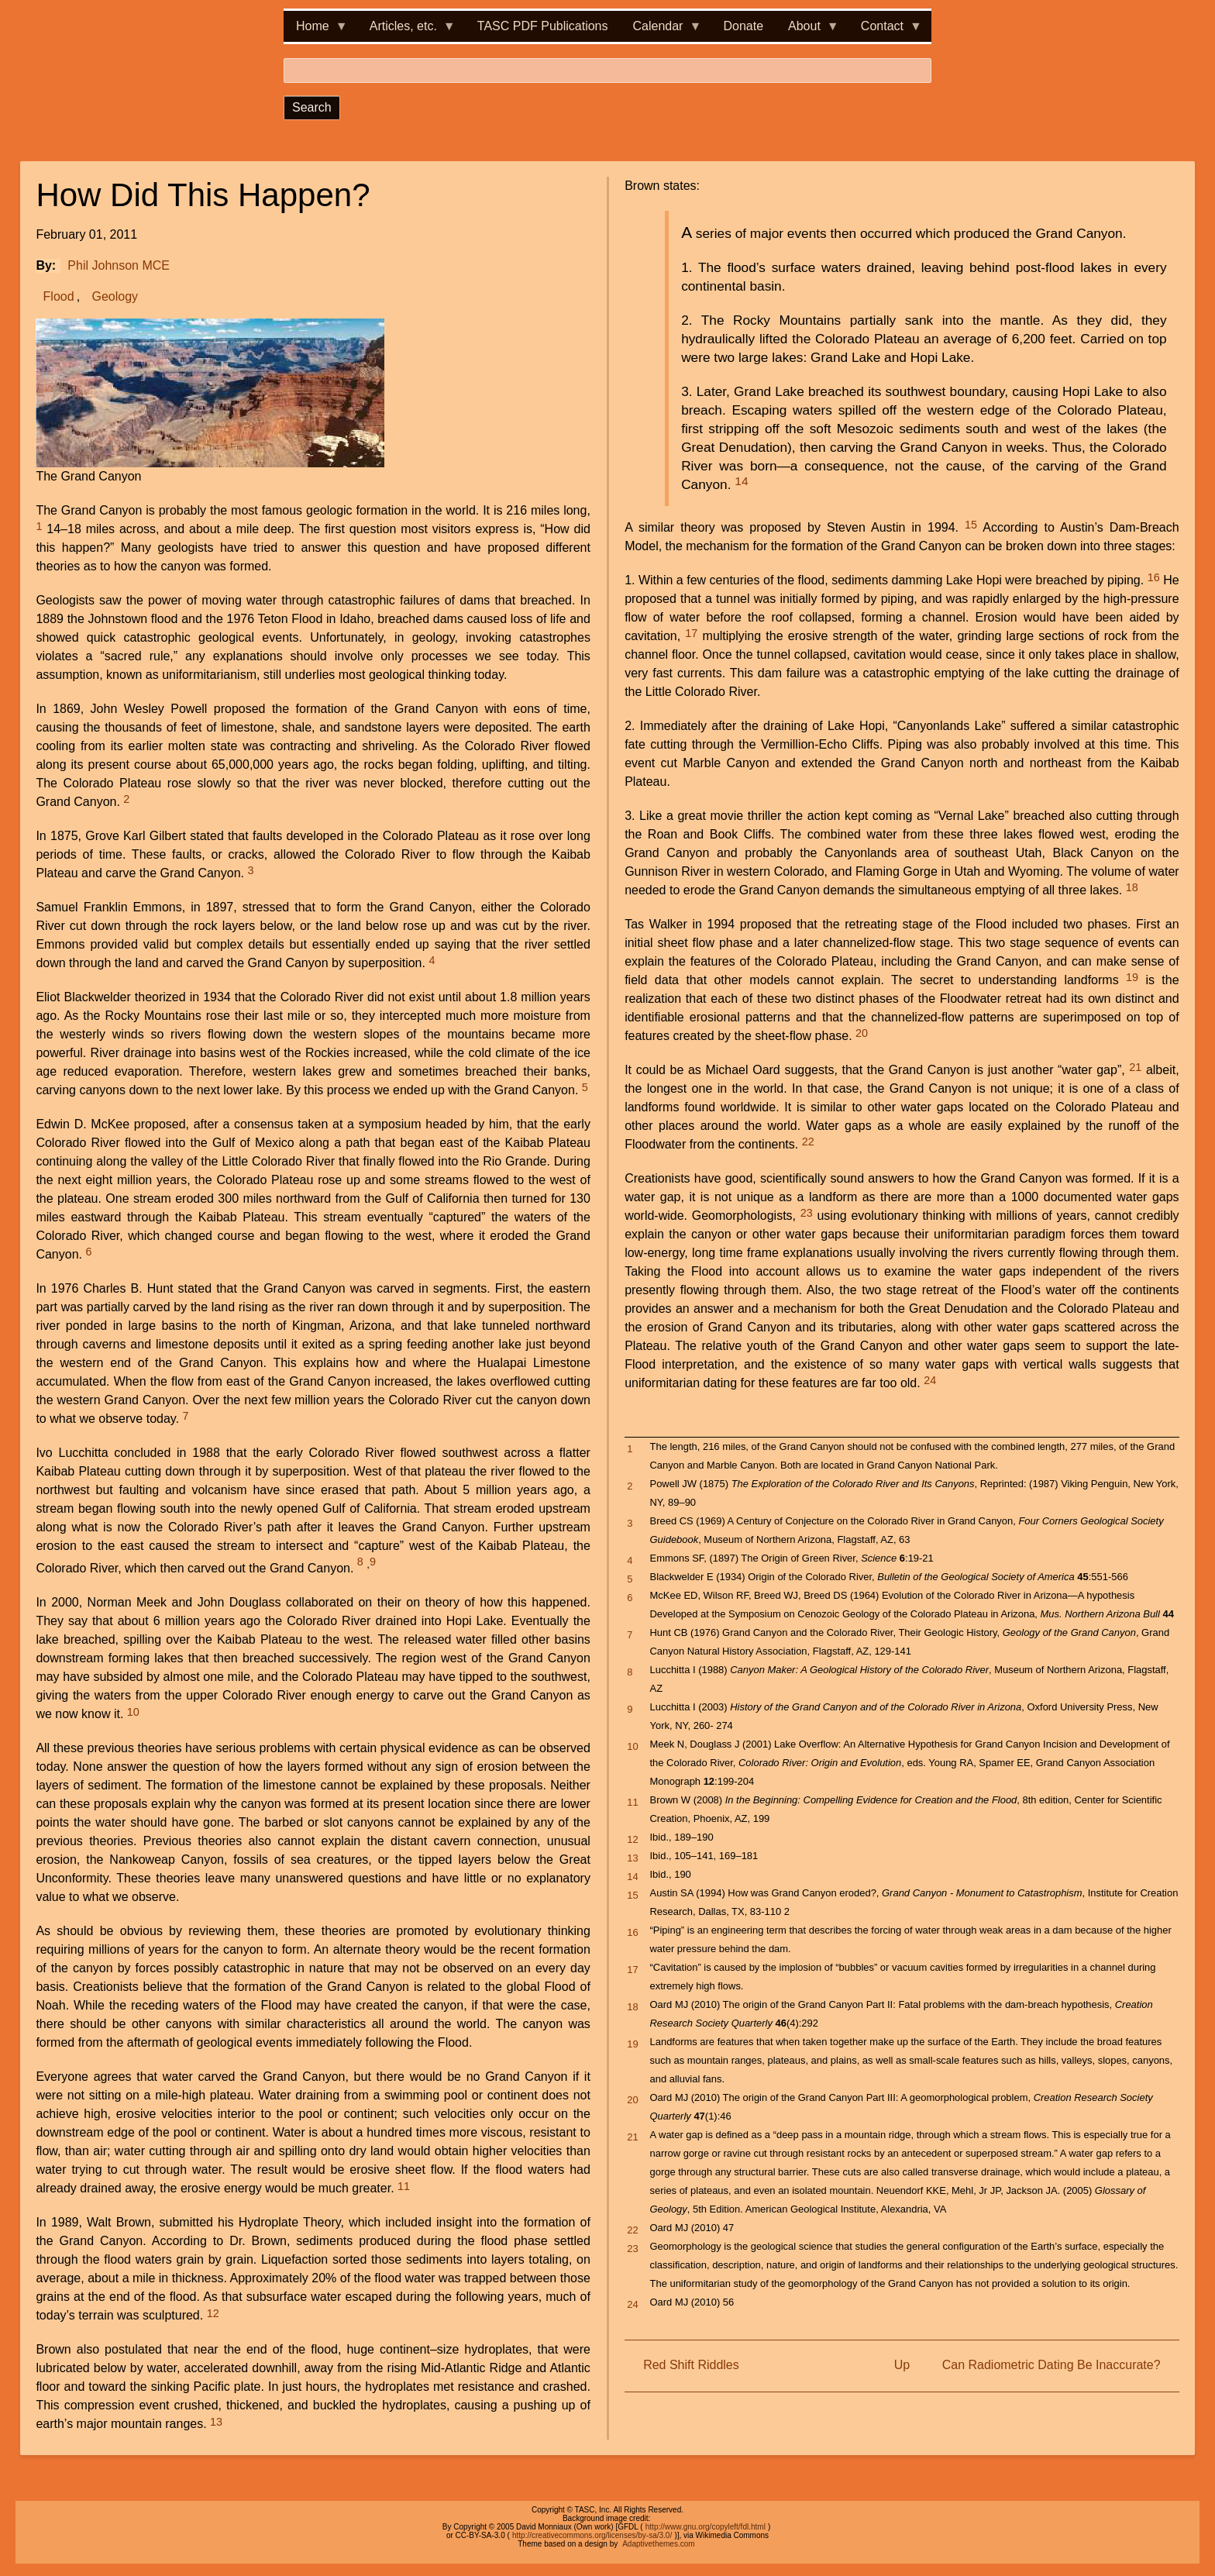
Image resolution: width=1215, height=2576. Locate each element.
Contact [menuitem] (885, 30)
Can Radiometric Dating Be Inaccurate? (1051, 2364)
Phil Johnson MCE (118, 265)
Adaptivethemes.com (658, 2544)
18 (1132, 887)
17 (691, 633)
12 (213, 2313)
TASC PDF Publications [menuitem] (542, 26)
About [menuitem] (807, 30)
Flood (58, 296)
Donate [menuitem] (743, 26)
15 (971, 524)
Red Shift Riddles (691, 2364)
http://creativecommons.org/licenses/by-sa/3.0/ (592, 2535)
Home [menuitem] (316, 30)
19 (1132, 977)
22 (808, 1141)
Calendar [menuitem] (661, 30)
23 (806, 1213)
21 (1135, 1067)
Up (902, 2364)
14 (741, 480)
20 (861, 1033)
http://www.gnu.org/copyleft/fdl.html (705, 2527)
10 (133, 1712)
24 (930, 1380)
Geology (114, 296)
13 (216, 2422)
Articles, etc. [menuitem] (406, 30)
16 (1154, 577)
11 (404, 2186)
